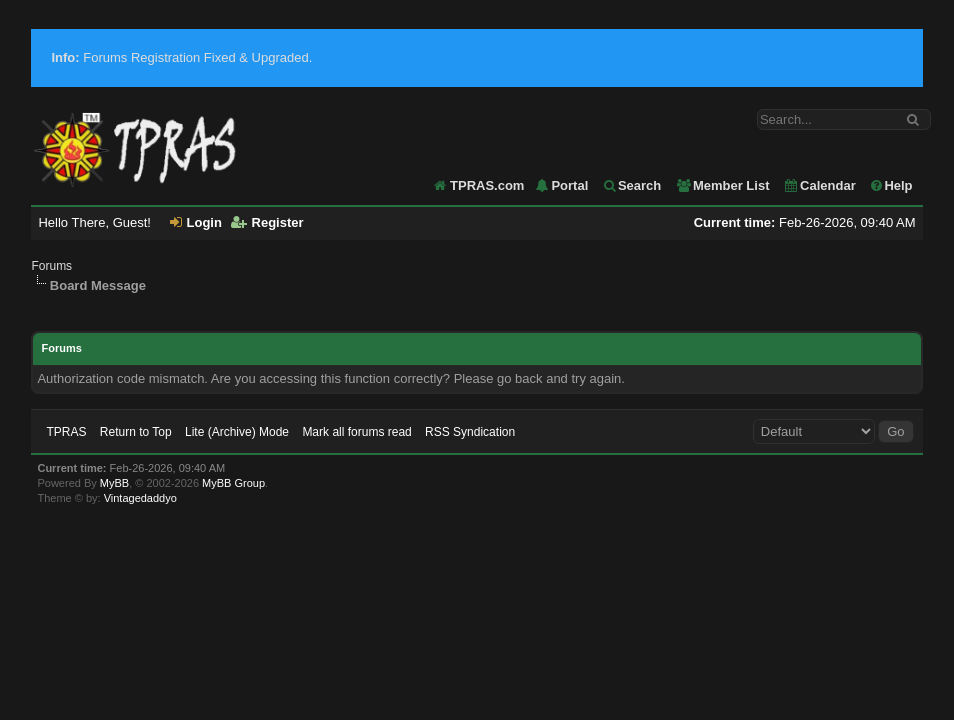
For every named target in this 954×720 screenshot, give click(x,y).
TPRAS (66, 432)
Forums (51, 266)
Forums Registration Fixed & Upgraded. (181, 57)
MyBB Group (233, 483)
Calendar (819, 185)
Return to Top (136, 432)
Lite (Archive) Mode (237, 432)
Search (631, 185)
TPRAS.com (487, 185)
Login (196, 222)
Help (890, 185)
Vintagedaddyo (140, 498)
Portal (561, 185)
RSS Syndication (470, 432)
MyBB (114, 483)
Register (267, 222)
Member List (722, 185)
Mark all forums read (356, 432)
